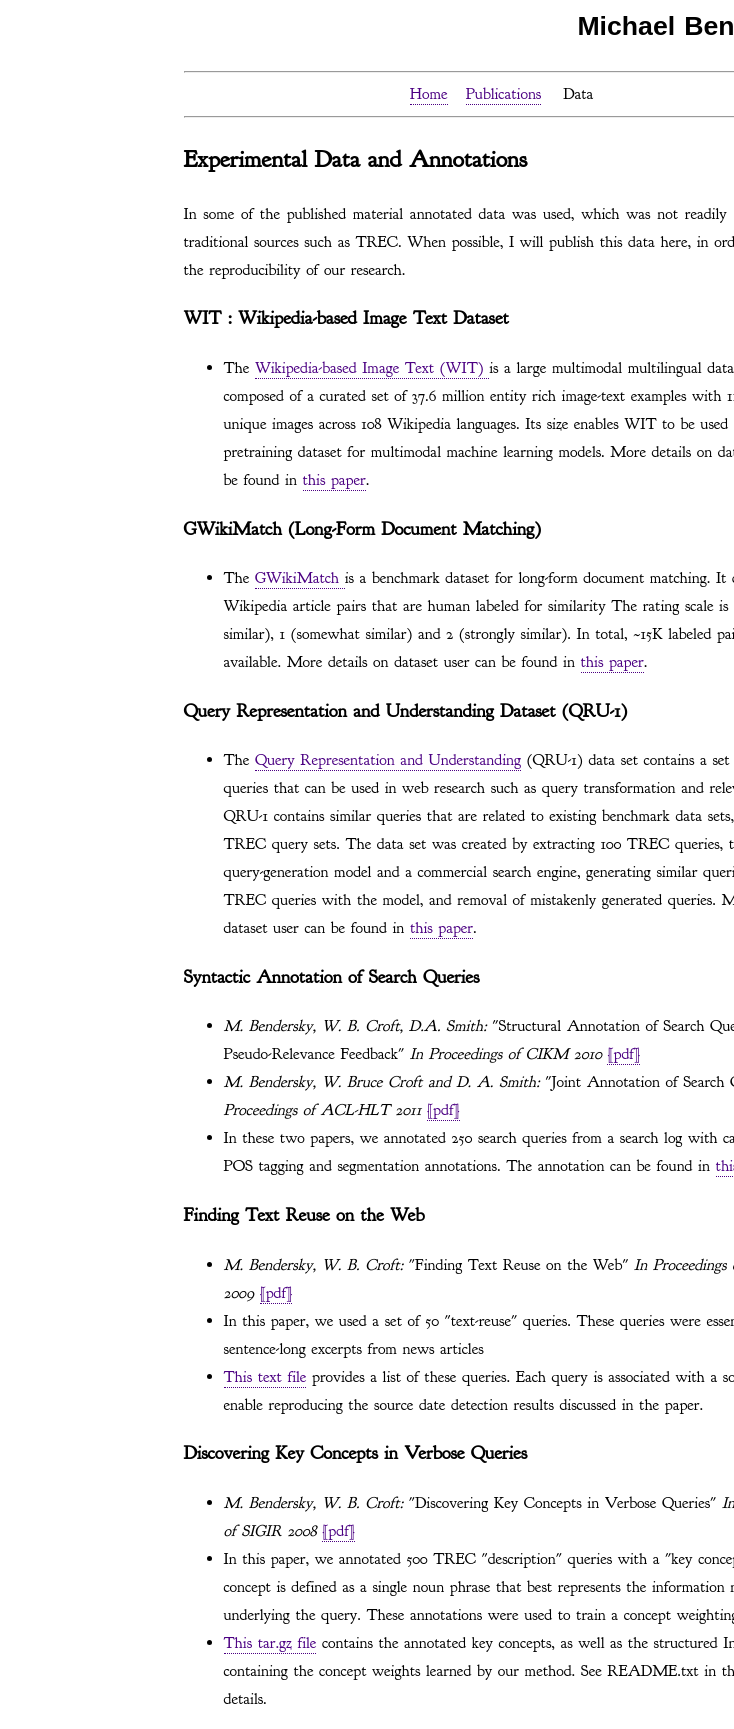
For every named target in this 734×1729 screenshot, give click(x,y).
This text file (265, 1377)
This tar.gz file (270, 1643)
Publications (504, 94)
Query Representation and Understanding (388, 760)
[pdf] (623, 1054)
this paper (334, 480)
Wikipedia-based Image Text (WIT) (372, 368)
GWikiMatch (300, 578)
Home (429, 94)
